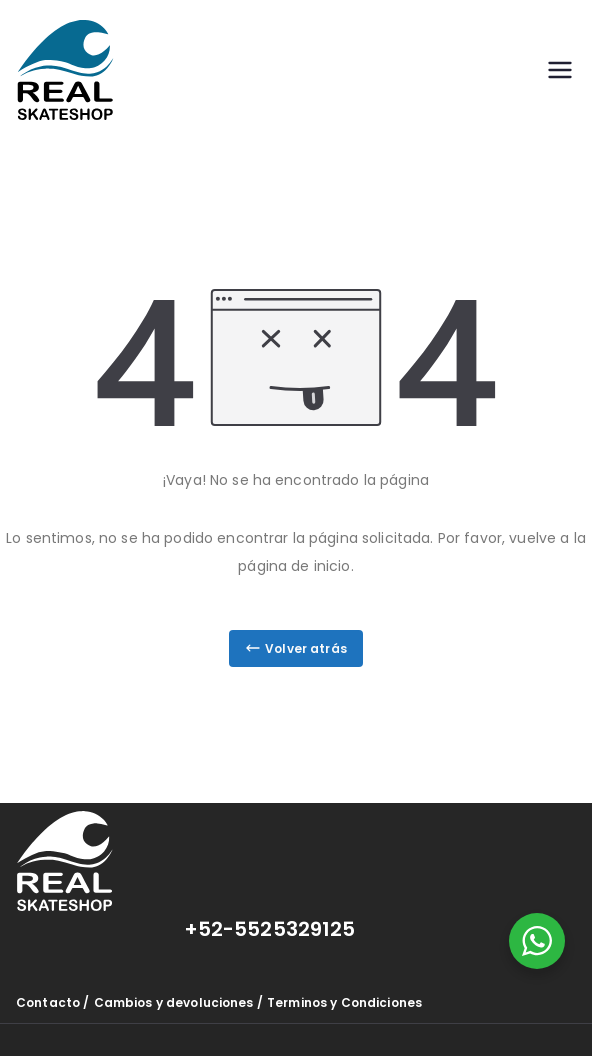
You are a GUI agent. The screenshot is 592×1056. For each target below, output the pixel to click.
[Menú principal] (560, 70)
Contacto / (52, 1002)
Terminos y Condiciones (344, 1002)
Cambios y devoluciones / (178, 1002)
